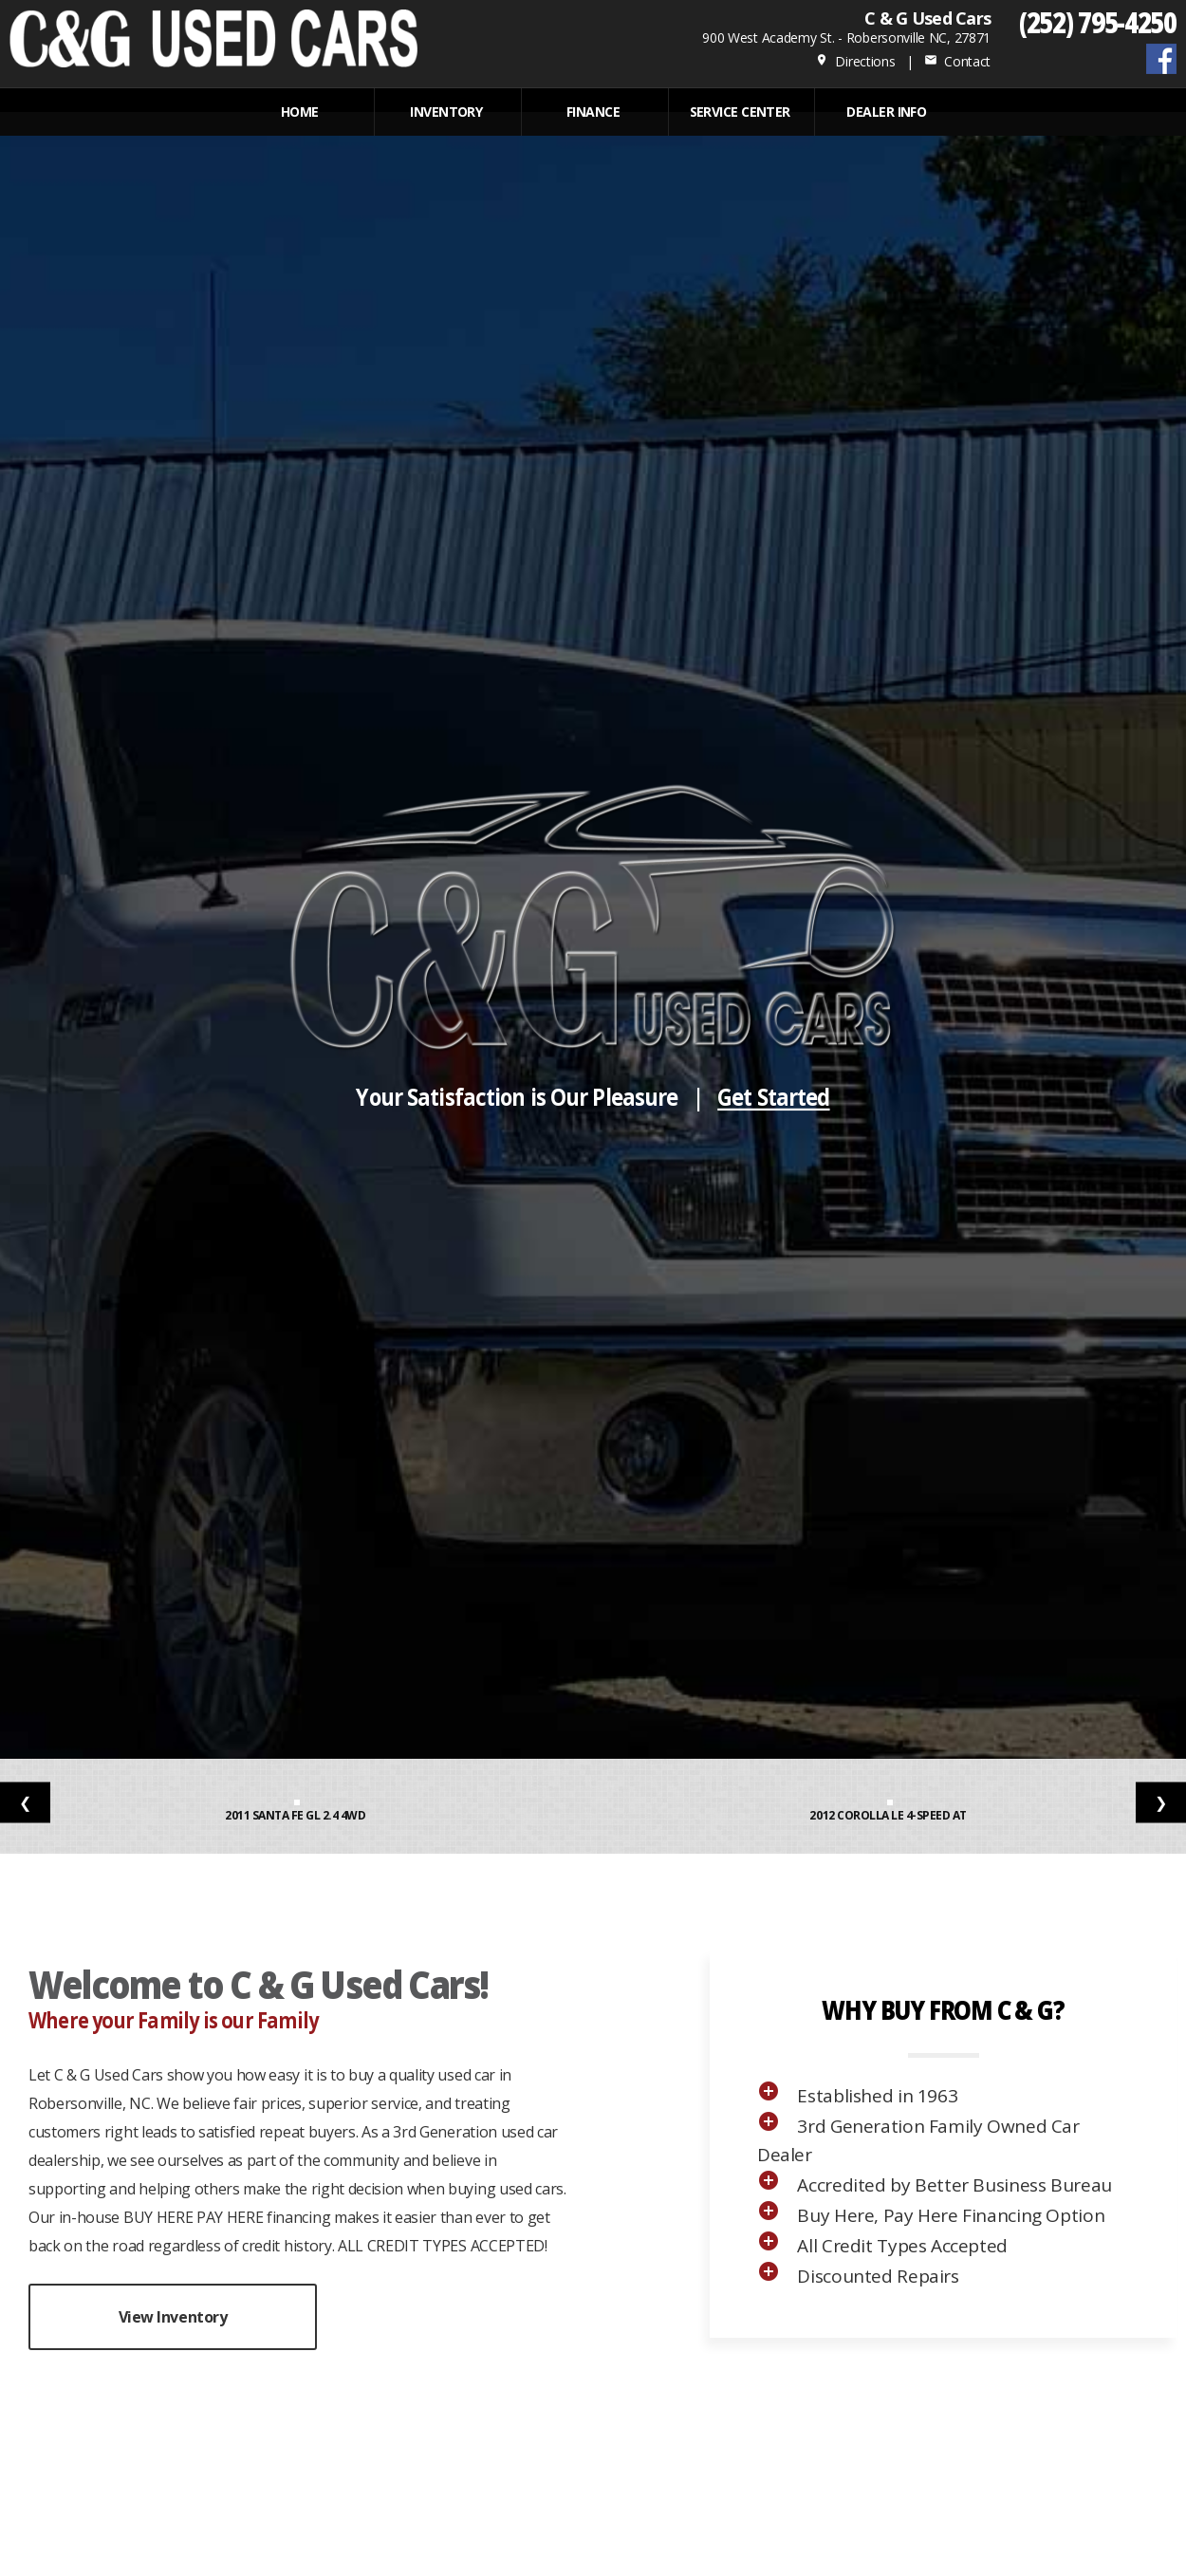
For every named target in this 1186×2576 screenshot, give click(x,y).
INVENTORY (446, 112)
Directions (855, 61)
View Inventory (173, 2316)
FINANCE (593, 112)
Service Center (740, 112)
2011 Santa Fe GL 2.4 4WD (296, 1815)
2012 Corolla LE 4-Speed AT (889, 1815)
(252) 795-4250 (1098, 21)
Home (300, 112)
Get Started (773, 1096)
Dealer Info (886, 112)
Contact (957, 61)
